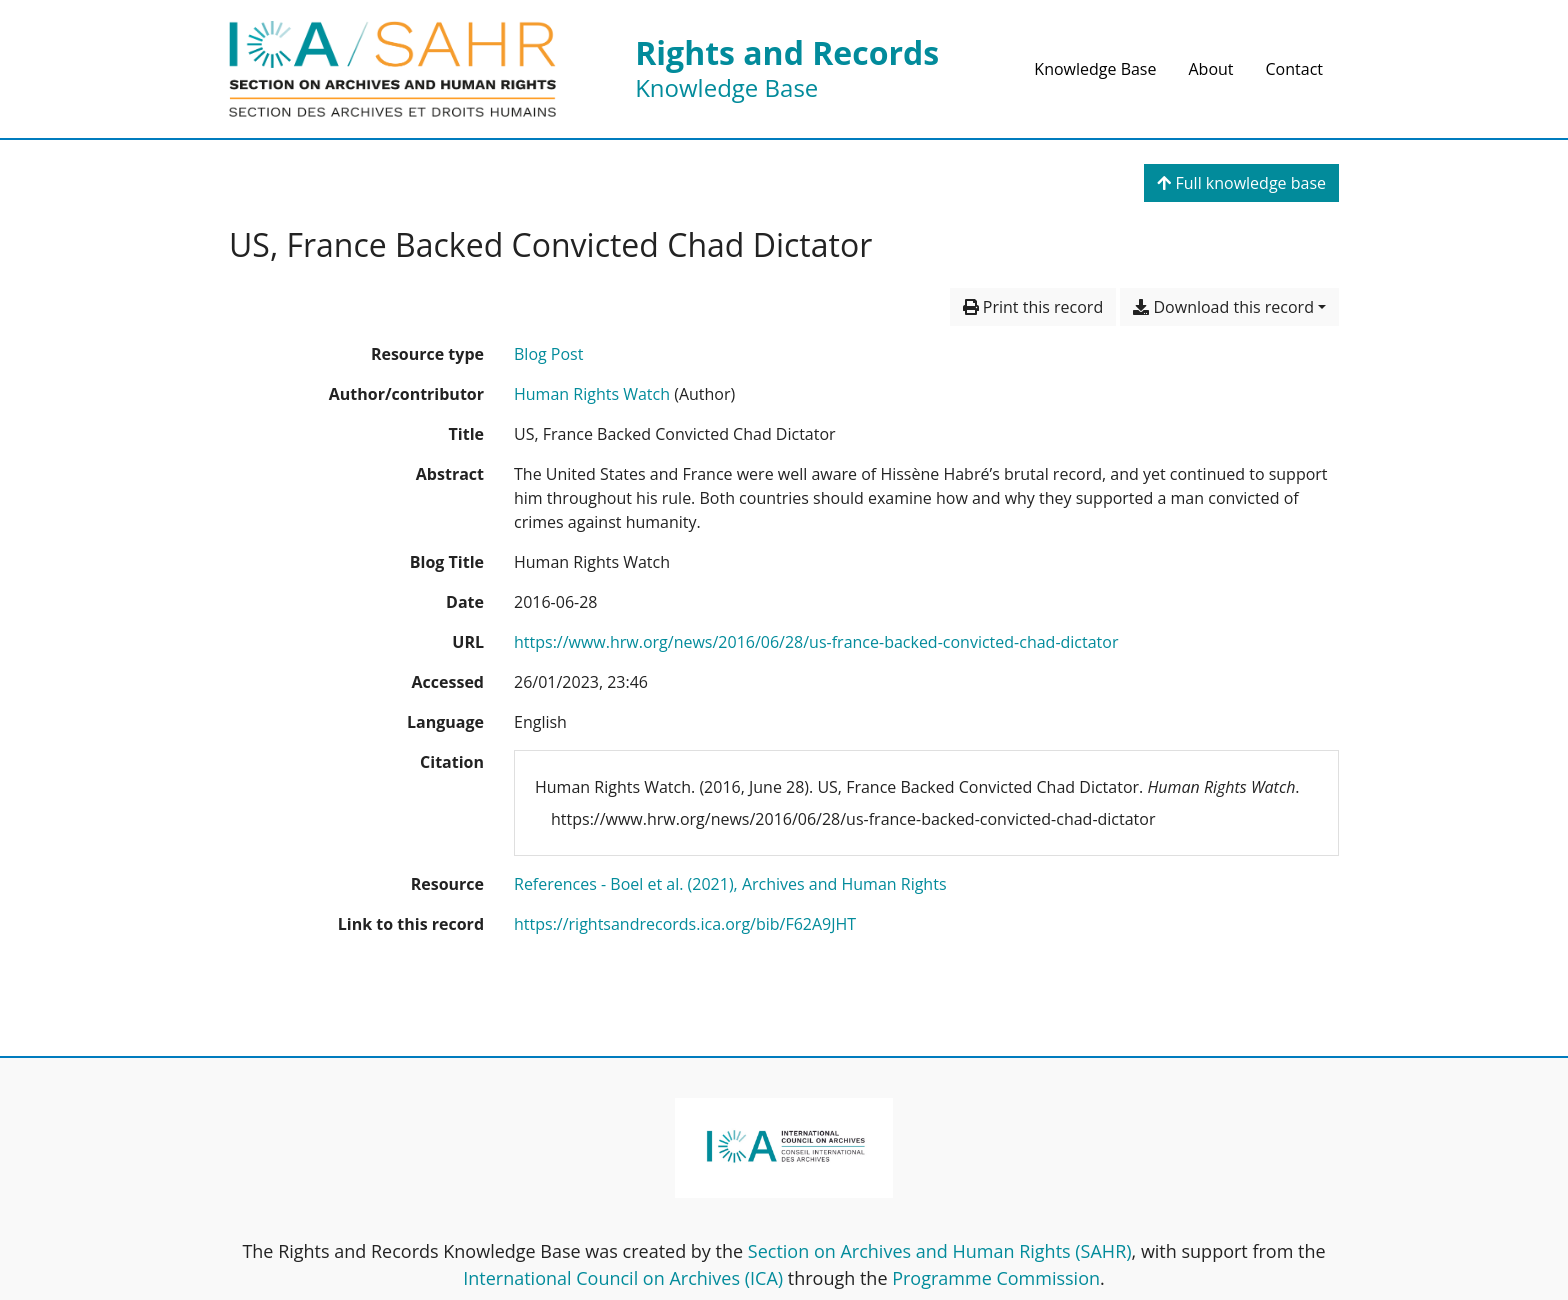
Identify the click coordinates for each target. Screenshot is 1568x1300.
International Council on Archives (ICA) (623, 1278)
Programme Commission (996, 1278)
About (1210, 69)
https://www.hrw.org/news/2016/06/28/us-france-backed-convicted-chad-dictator (816, 642)
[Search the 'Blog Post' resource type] (548, 354)
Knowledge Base (1095, 69)
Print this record (1033, 307)
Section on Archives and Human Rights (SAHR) (940, 1251)
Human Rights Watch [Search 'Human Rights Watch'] (592, 394)
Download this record (1223, 307)
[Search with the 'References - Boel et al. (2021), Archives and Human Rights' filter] (730, 884)
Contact (1294, 69)
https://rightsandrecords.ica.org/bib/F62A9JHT (685, 924)
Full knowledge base (1241, 183)
